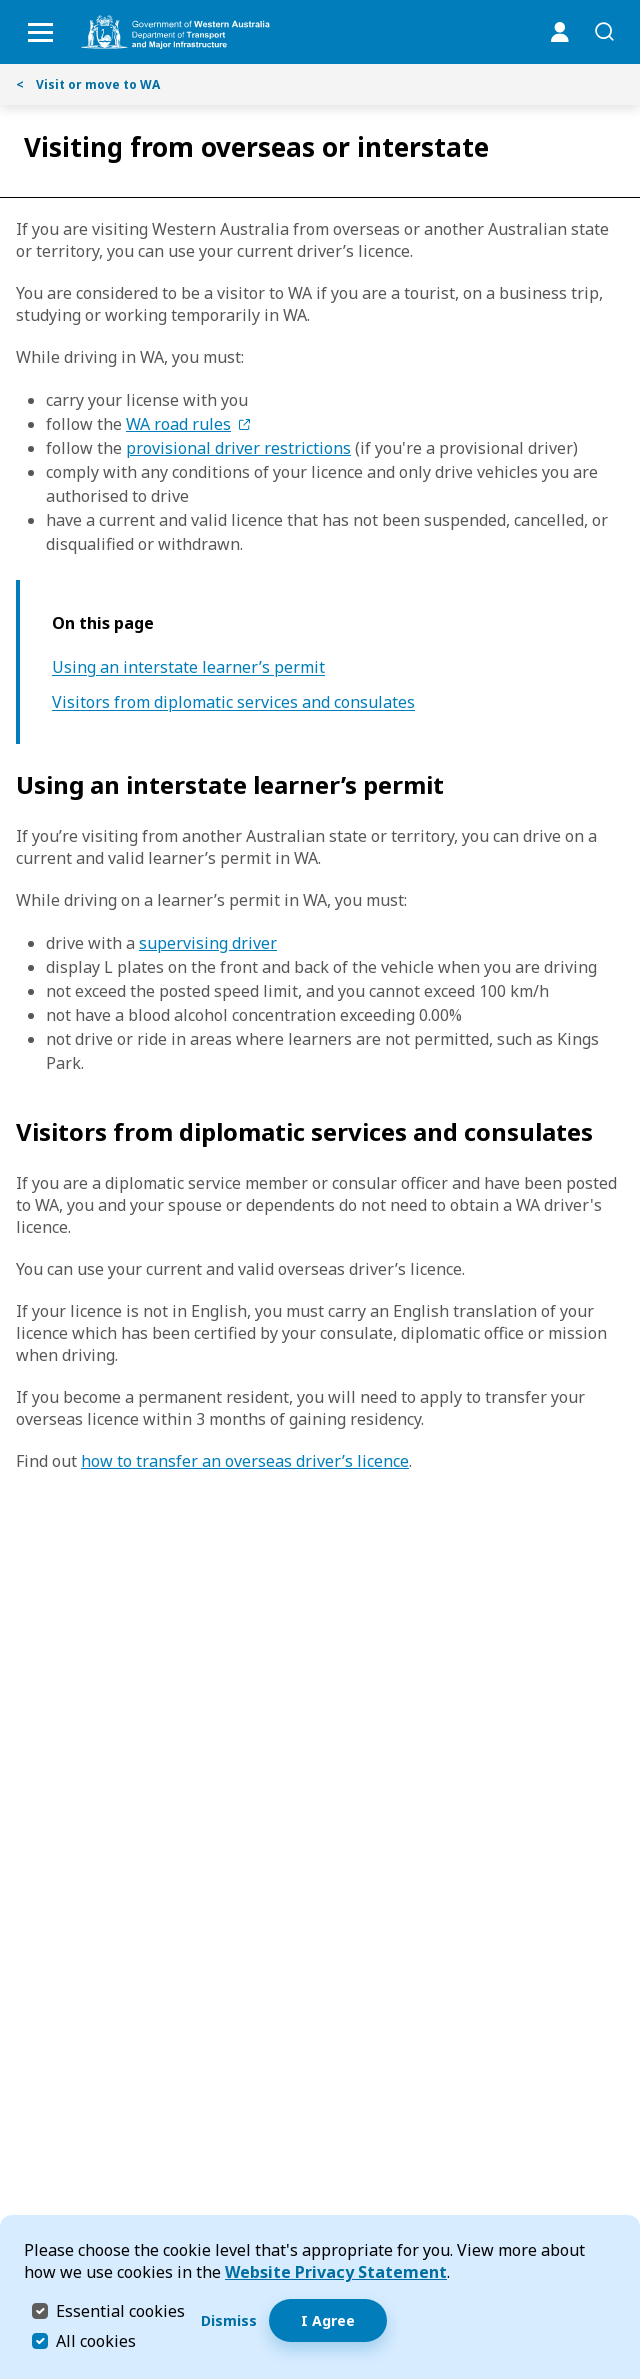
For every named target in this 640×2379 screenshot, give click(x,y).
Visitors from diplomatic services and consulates (233, 702)
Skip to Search (5, 5)
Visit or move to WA (88, 84)
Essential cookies (120, 2310)
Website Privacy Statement (336, 2272)
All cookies (96, 2341)
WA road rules (178, 424)
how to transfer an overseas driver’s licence (245, 1461)
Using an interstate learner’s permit (188, 667)
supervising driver (208, 943)
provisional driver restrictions (238, 448)
